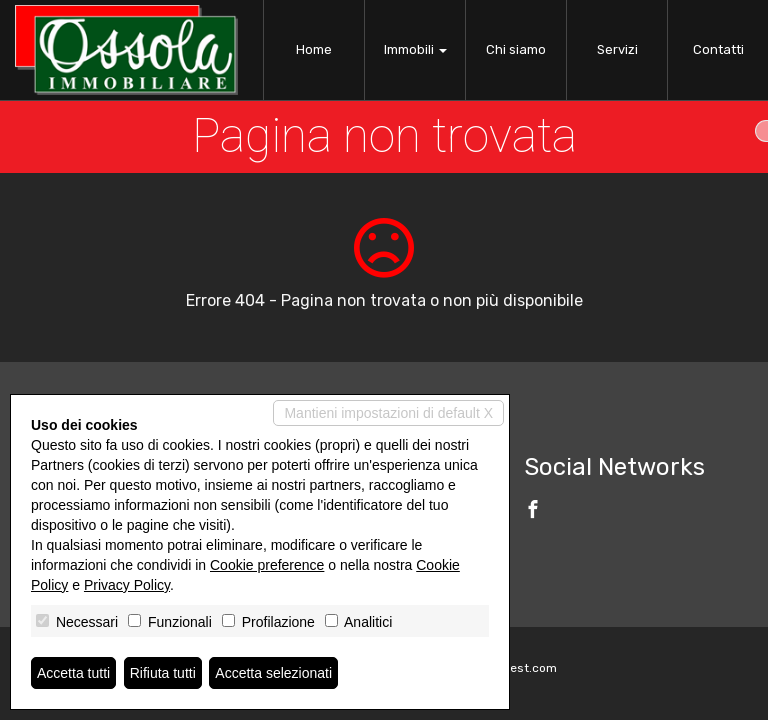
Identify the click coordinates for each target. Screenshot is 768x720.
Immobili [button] (415, 49)
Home (314, 49)
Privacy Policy (127, 585)
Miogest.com (520, 668)
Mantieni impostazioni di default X (388, 413)
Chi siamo (516, 49)
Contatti (718, 49)
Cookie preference (267, 565)
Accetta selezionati (273, 673)
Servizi (617, 49)
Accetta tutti (73, 673)
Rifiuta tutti (163, 673)
